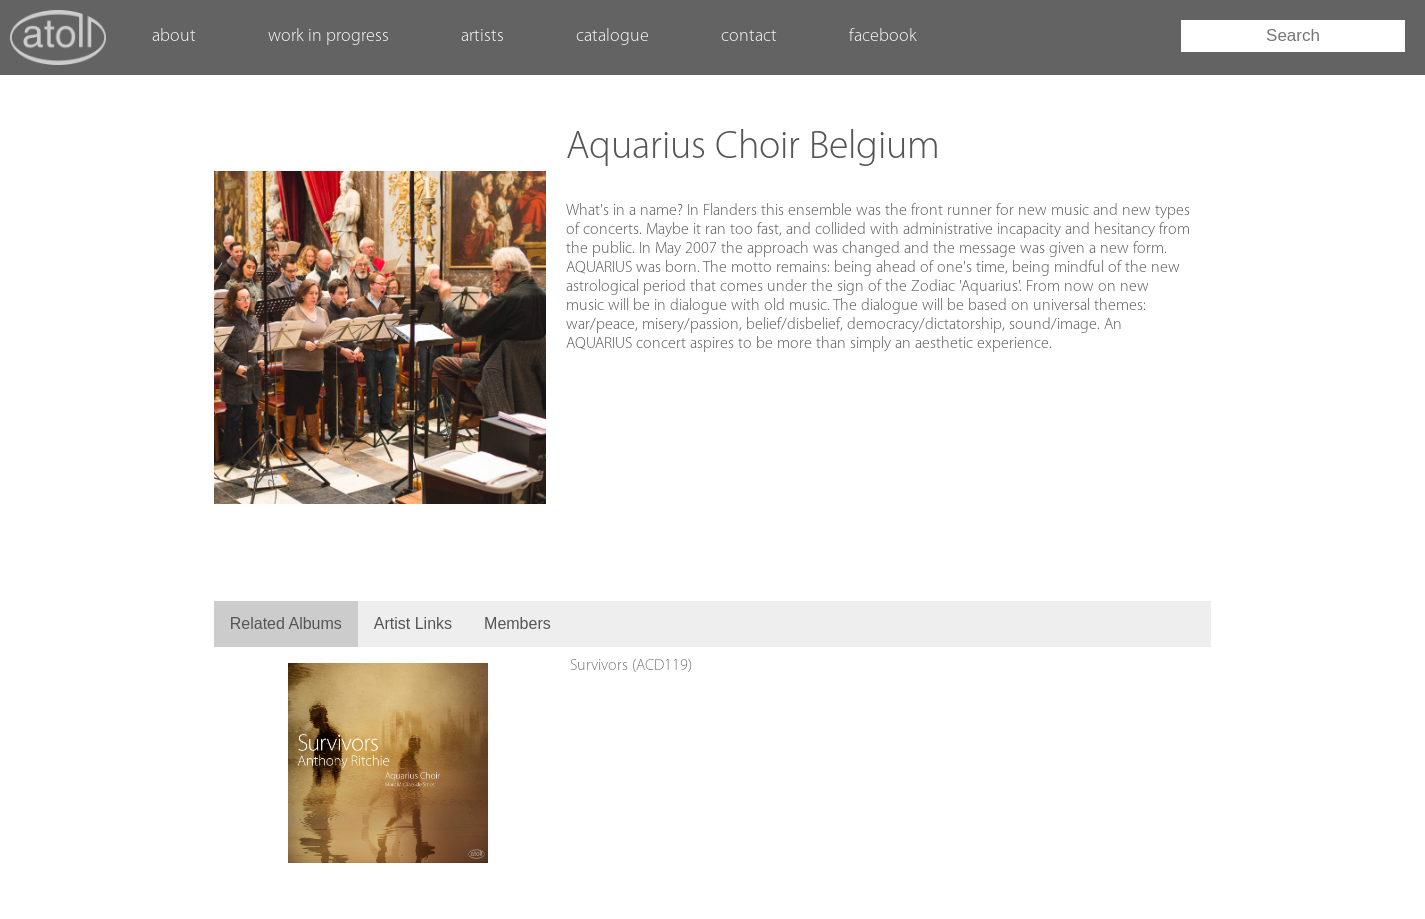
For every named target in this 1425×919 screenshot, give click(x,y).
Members (517, 623)
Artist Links (413, 623)
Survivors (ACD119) (631, 666)
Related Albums (286, 623)
